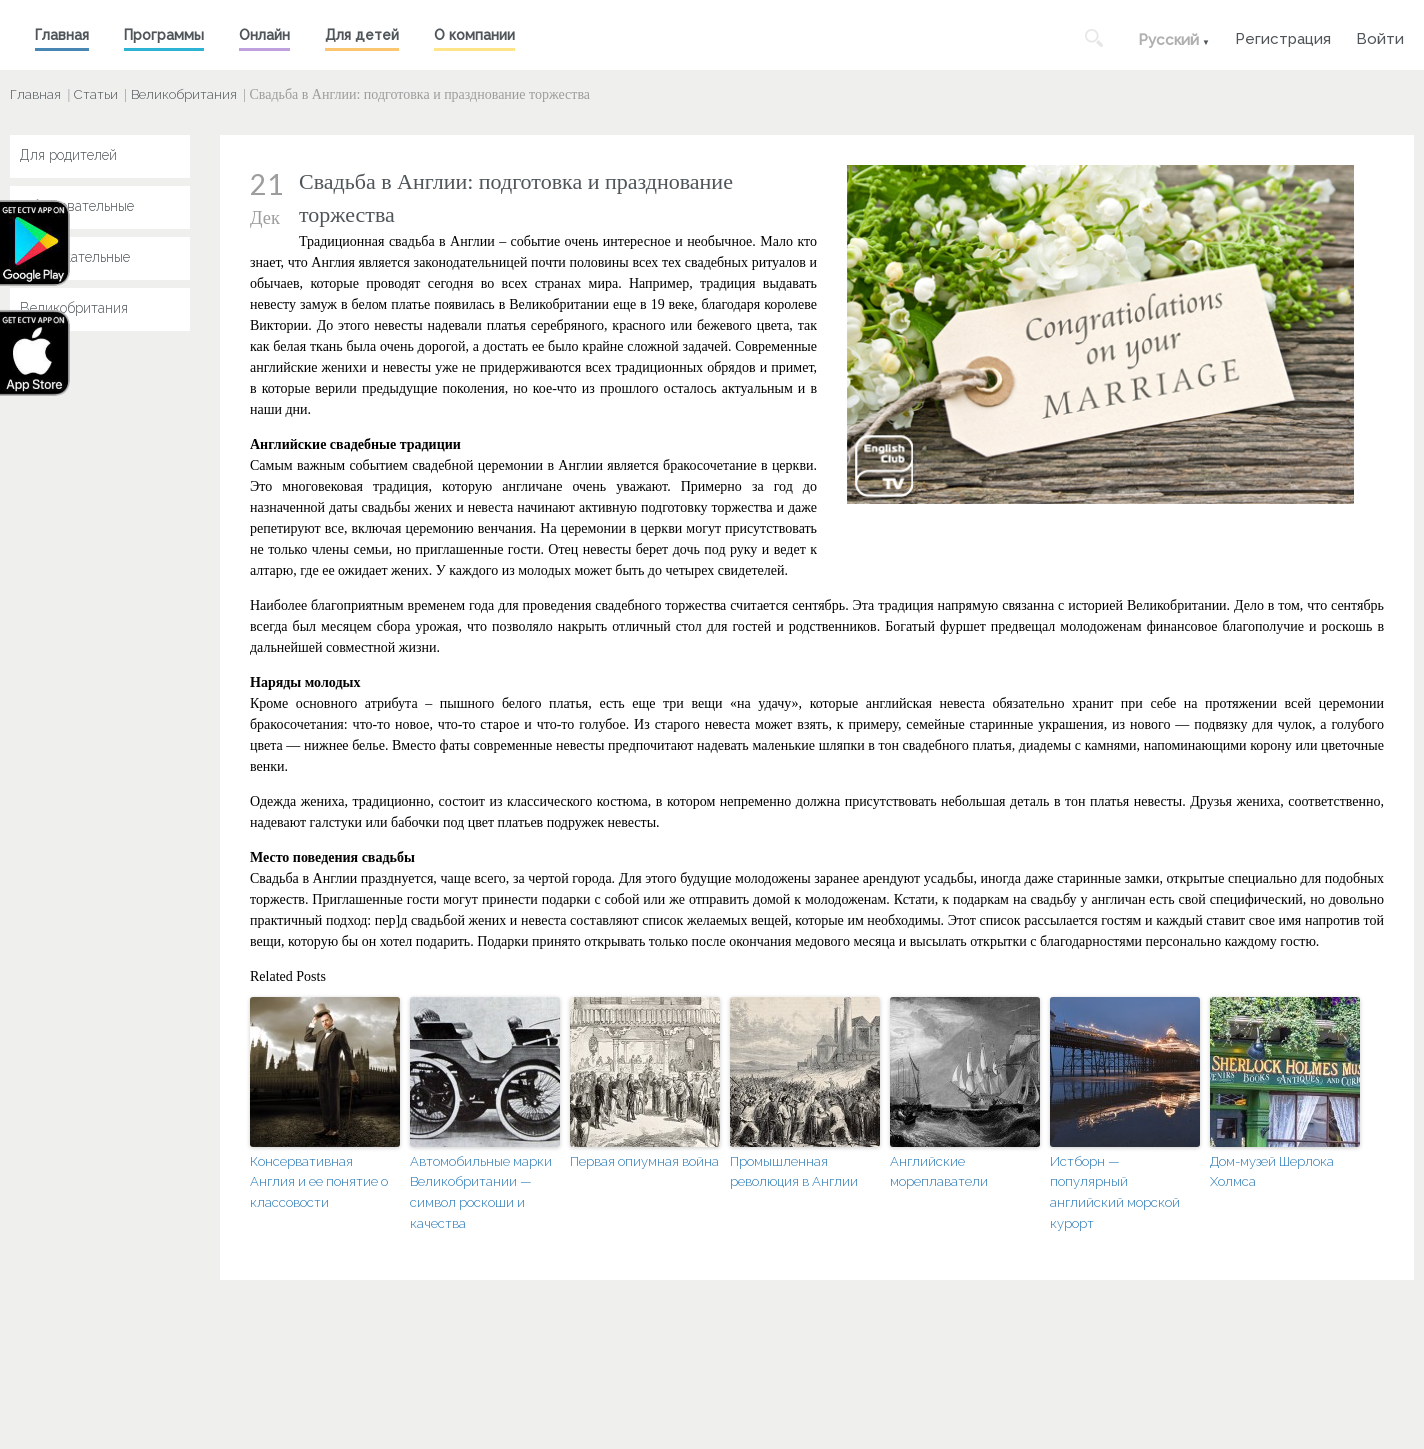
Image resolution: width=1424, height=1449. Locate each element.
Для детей (362, 35)
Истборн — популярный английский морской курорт (1115, 1192)
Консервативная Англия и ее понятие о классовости (319, 1182)
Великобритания (184, 94)
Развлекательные (75, 257)
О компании (474, 35)
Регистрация (1283, 36)
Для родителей (68, 155)
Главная (62, 35)
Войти (1380, 36)
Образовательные (77, 206)
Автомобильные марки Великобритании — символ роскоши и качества (481, 1192)
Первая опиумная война (644, 1161)
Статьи (96, 94)
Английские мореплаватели (939, 1172)
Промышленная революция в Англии (794, 1172)
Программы (164, 35)
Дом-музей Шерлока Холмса (1272, 1172)
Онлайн (264, 35)
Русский (1168, 40)
